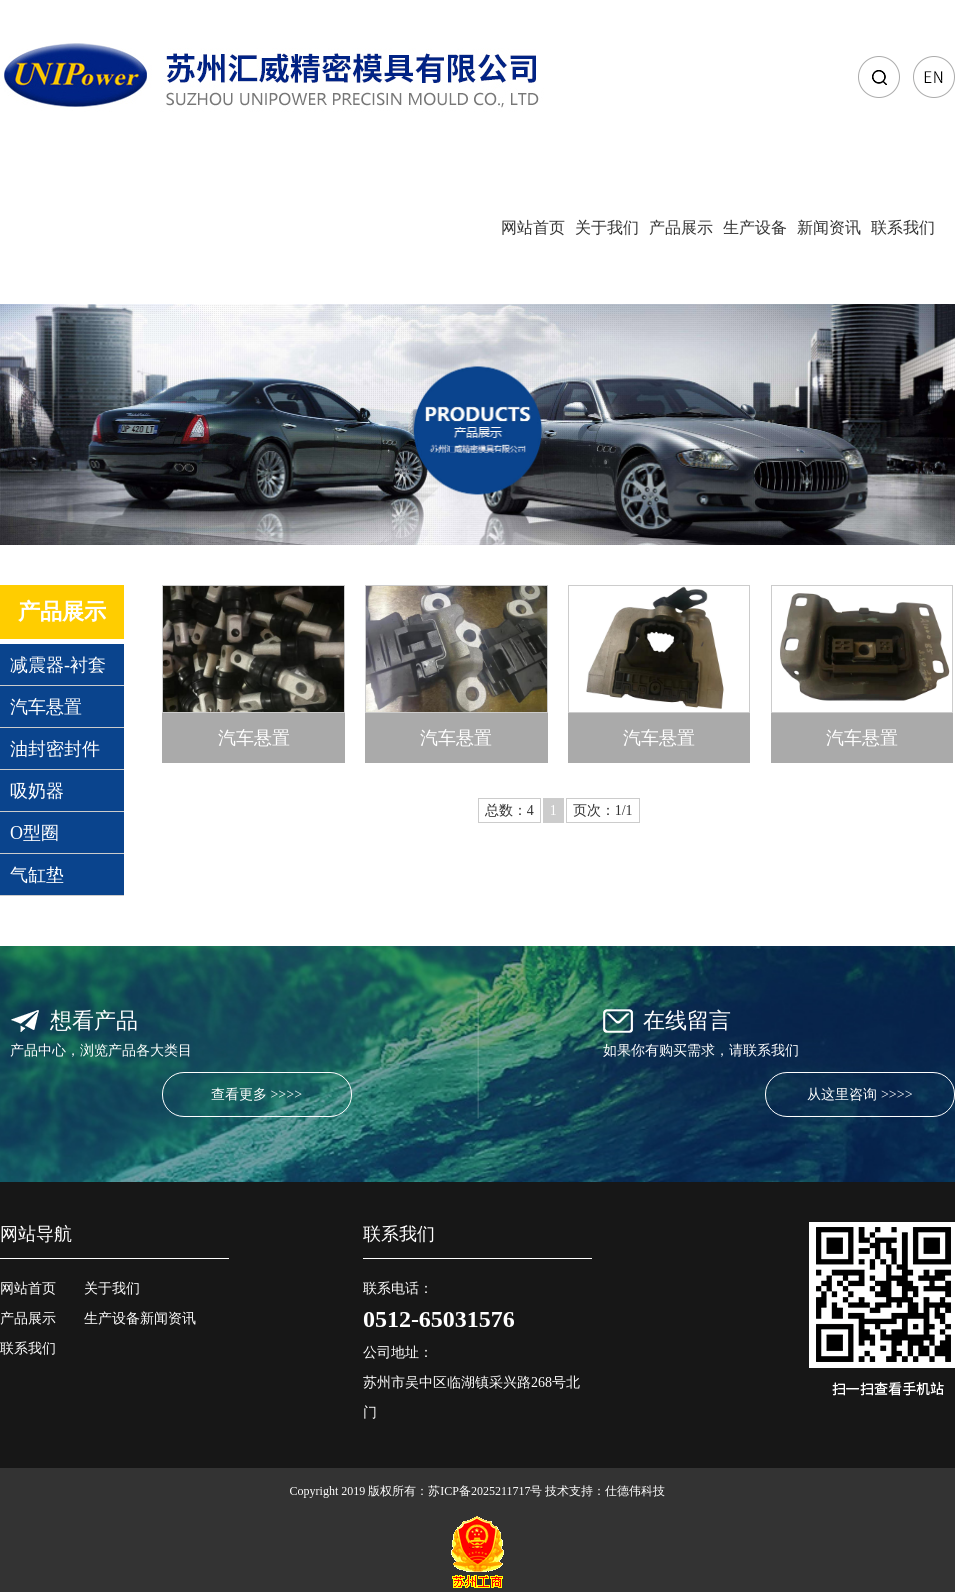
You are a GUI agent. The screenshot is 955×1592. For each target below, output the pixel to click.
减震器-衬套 (58, 665)
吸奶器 (37, 791)
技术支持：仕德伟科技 (605, 1491)
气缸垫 (37, 875)
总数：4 (509, 810)
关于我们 (607, 227)
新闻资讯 (829, 227)
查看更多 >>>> (256, 1094)
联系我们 (903, 227)
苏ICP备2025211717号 (485, 1491)
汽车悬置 (46, 707)
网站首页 (533, 227)
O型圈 (34, 833)
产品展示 (681, 227)
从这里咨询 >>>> (859, 1094)
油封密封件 (55, 749)
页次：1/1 (603, 810)
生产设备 (755, 227)
